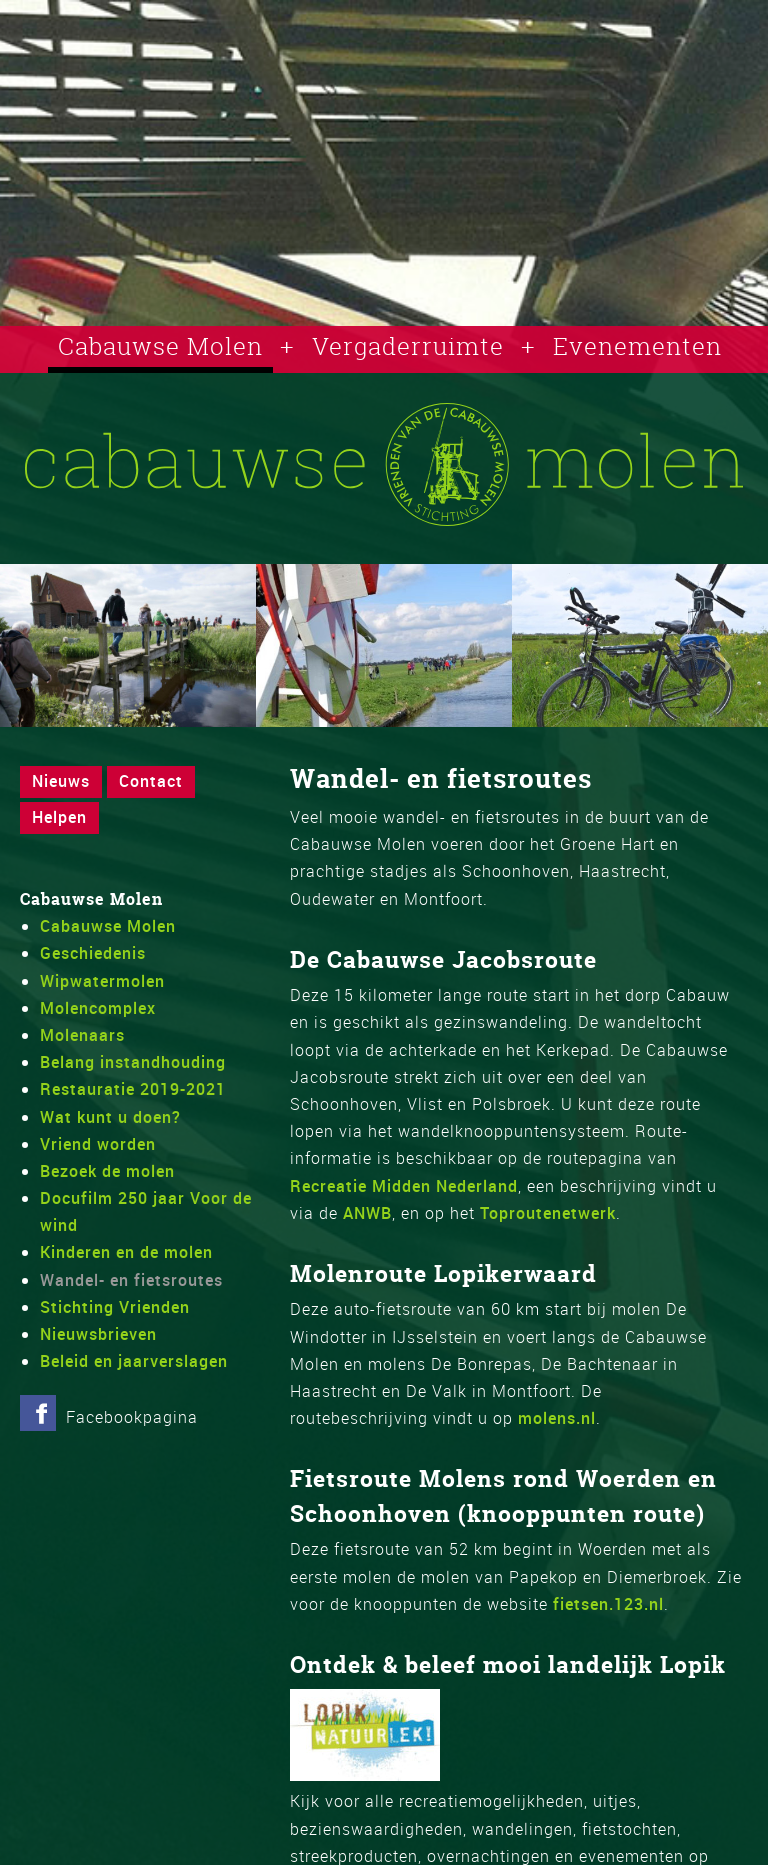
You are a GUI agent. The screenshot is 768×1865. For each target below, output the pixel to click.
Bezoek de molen (107, 1171)
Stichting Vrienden (115, 1307)
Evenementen (637, 346)
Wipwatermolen (102, 981)
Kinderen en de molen (126, 1252)
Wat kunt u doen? (110, 1117)
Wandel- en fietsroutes (131, 1280)
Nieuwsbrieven (98, 1334)
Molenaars (82, 1035)
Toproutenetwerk (548, 1213)
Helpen (59, 817)
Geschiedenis (93, 953)
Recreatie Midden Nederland (404, 1186)
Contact (151, 781)
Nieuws (61, 781)
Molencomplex (98, 1008)
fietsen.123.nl (608, 1604)
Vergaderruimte (408, 346)
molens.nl (557, 1418)
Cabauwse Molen (160, 346)
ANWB (365, 1213)
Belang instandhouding (133, 1062)
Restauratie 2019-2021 (133, 1089)
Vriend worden (98, 1144)
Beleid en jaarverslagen (134, 1361)
